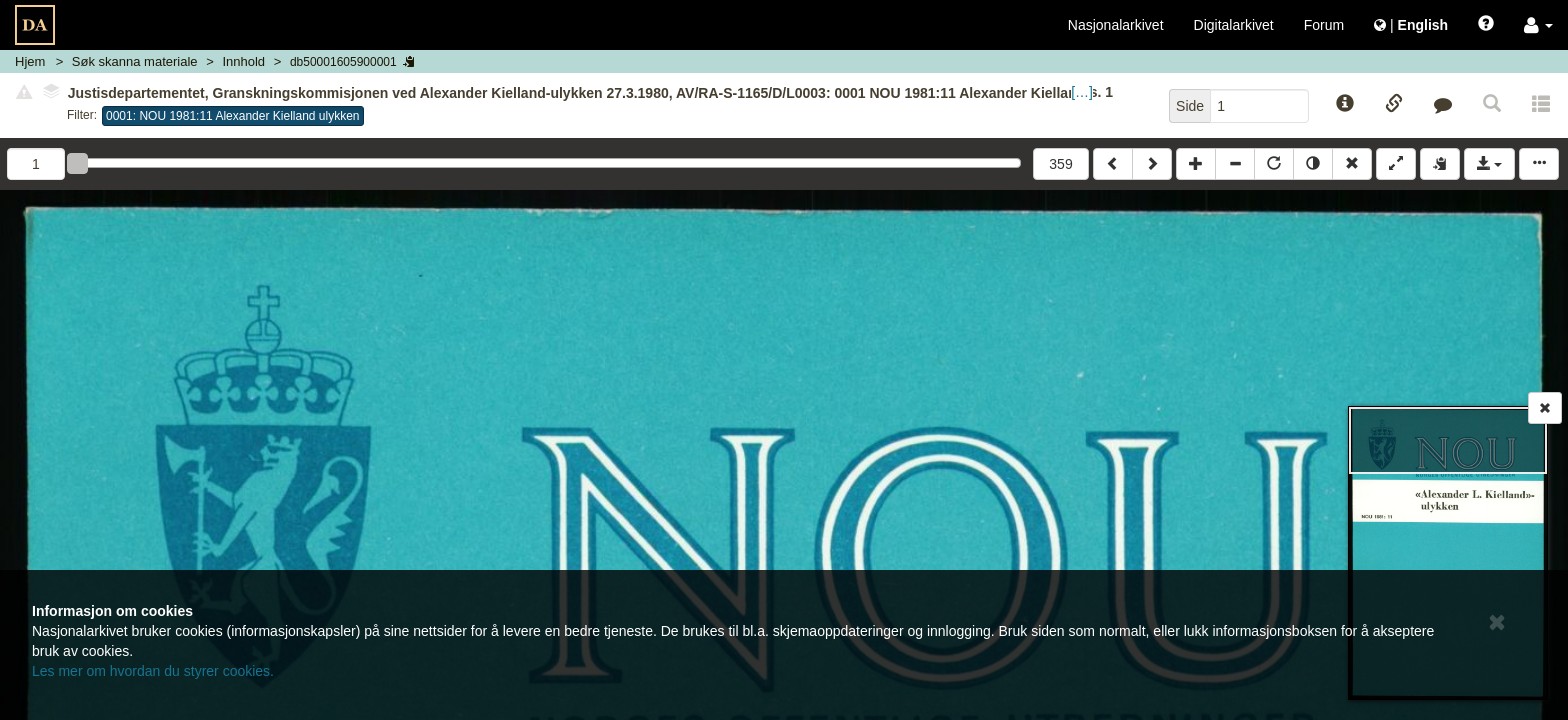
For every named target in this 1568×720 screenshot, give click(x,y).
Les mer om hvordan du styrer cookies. (153, 671)
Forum (1324, 25)
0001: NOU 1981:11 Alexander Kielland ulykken (233, 116)
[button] (1538, 25)
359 (1060, 164)
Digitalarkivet (1234, 25)
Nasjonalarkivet (1116, 25)
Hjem (30, 61)
